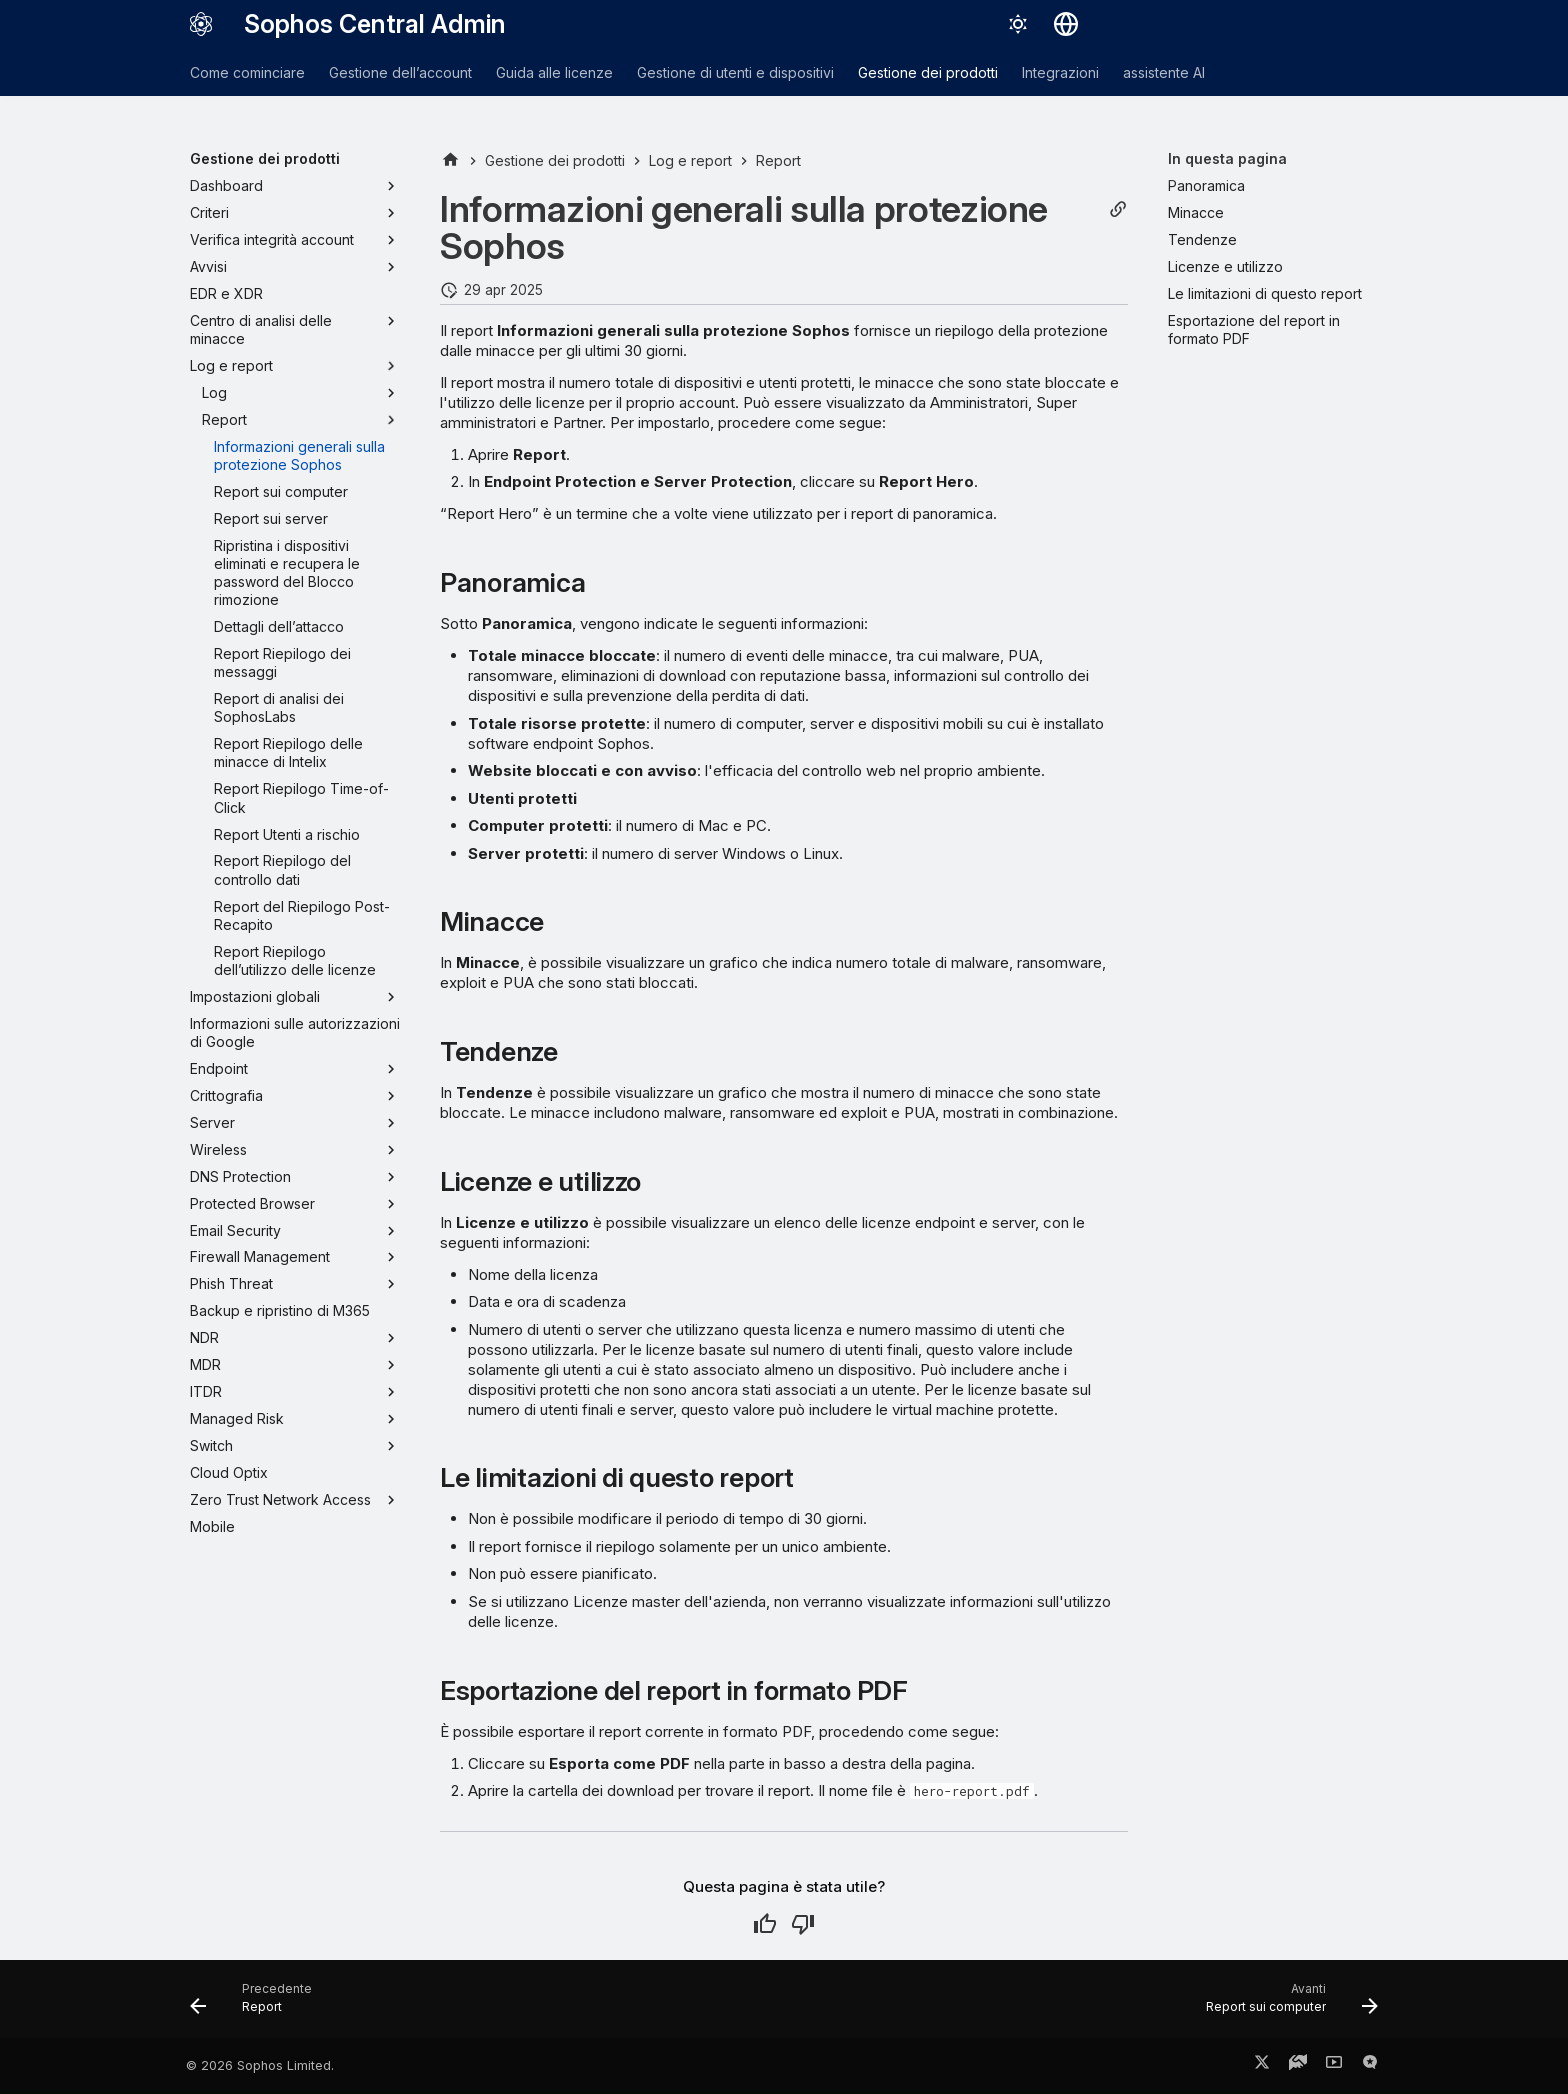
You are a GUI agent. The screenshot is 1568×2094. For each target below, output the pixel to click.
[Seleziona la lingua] (1066, 24)
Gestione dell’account (400, 72)
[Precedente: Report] (257, 2005)
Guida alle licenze (554, 72)
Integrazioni (1060, 72)
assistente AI (1164, 72)
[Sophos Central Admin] (201, 24)
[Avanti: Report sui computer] (1285, 2005)
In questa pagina (1227, 158)
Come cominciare (247, 72)
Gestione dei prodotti (928, 72)
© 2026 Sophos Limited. (260, 2065)
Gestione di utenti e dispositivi (735, 72)
